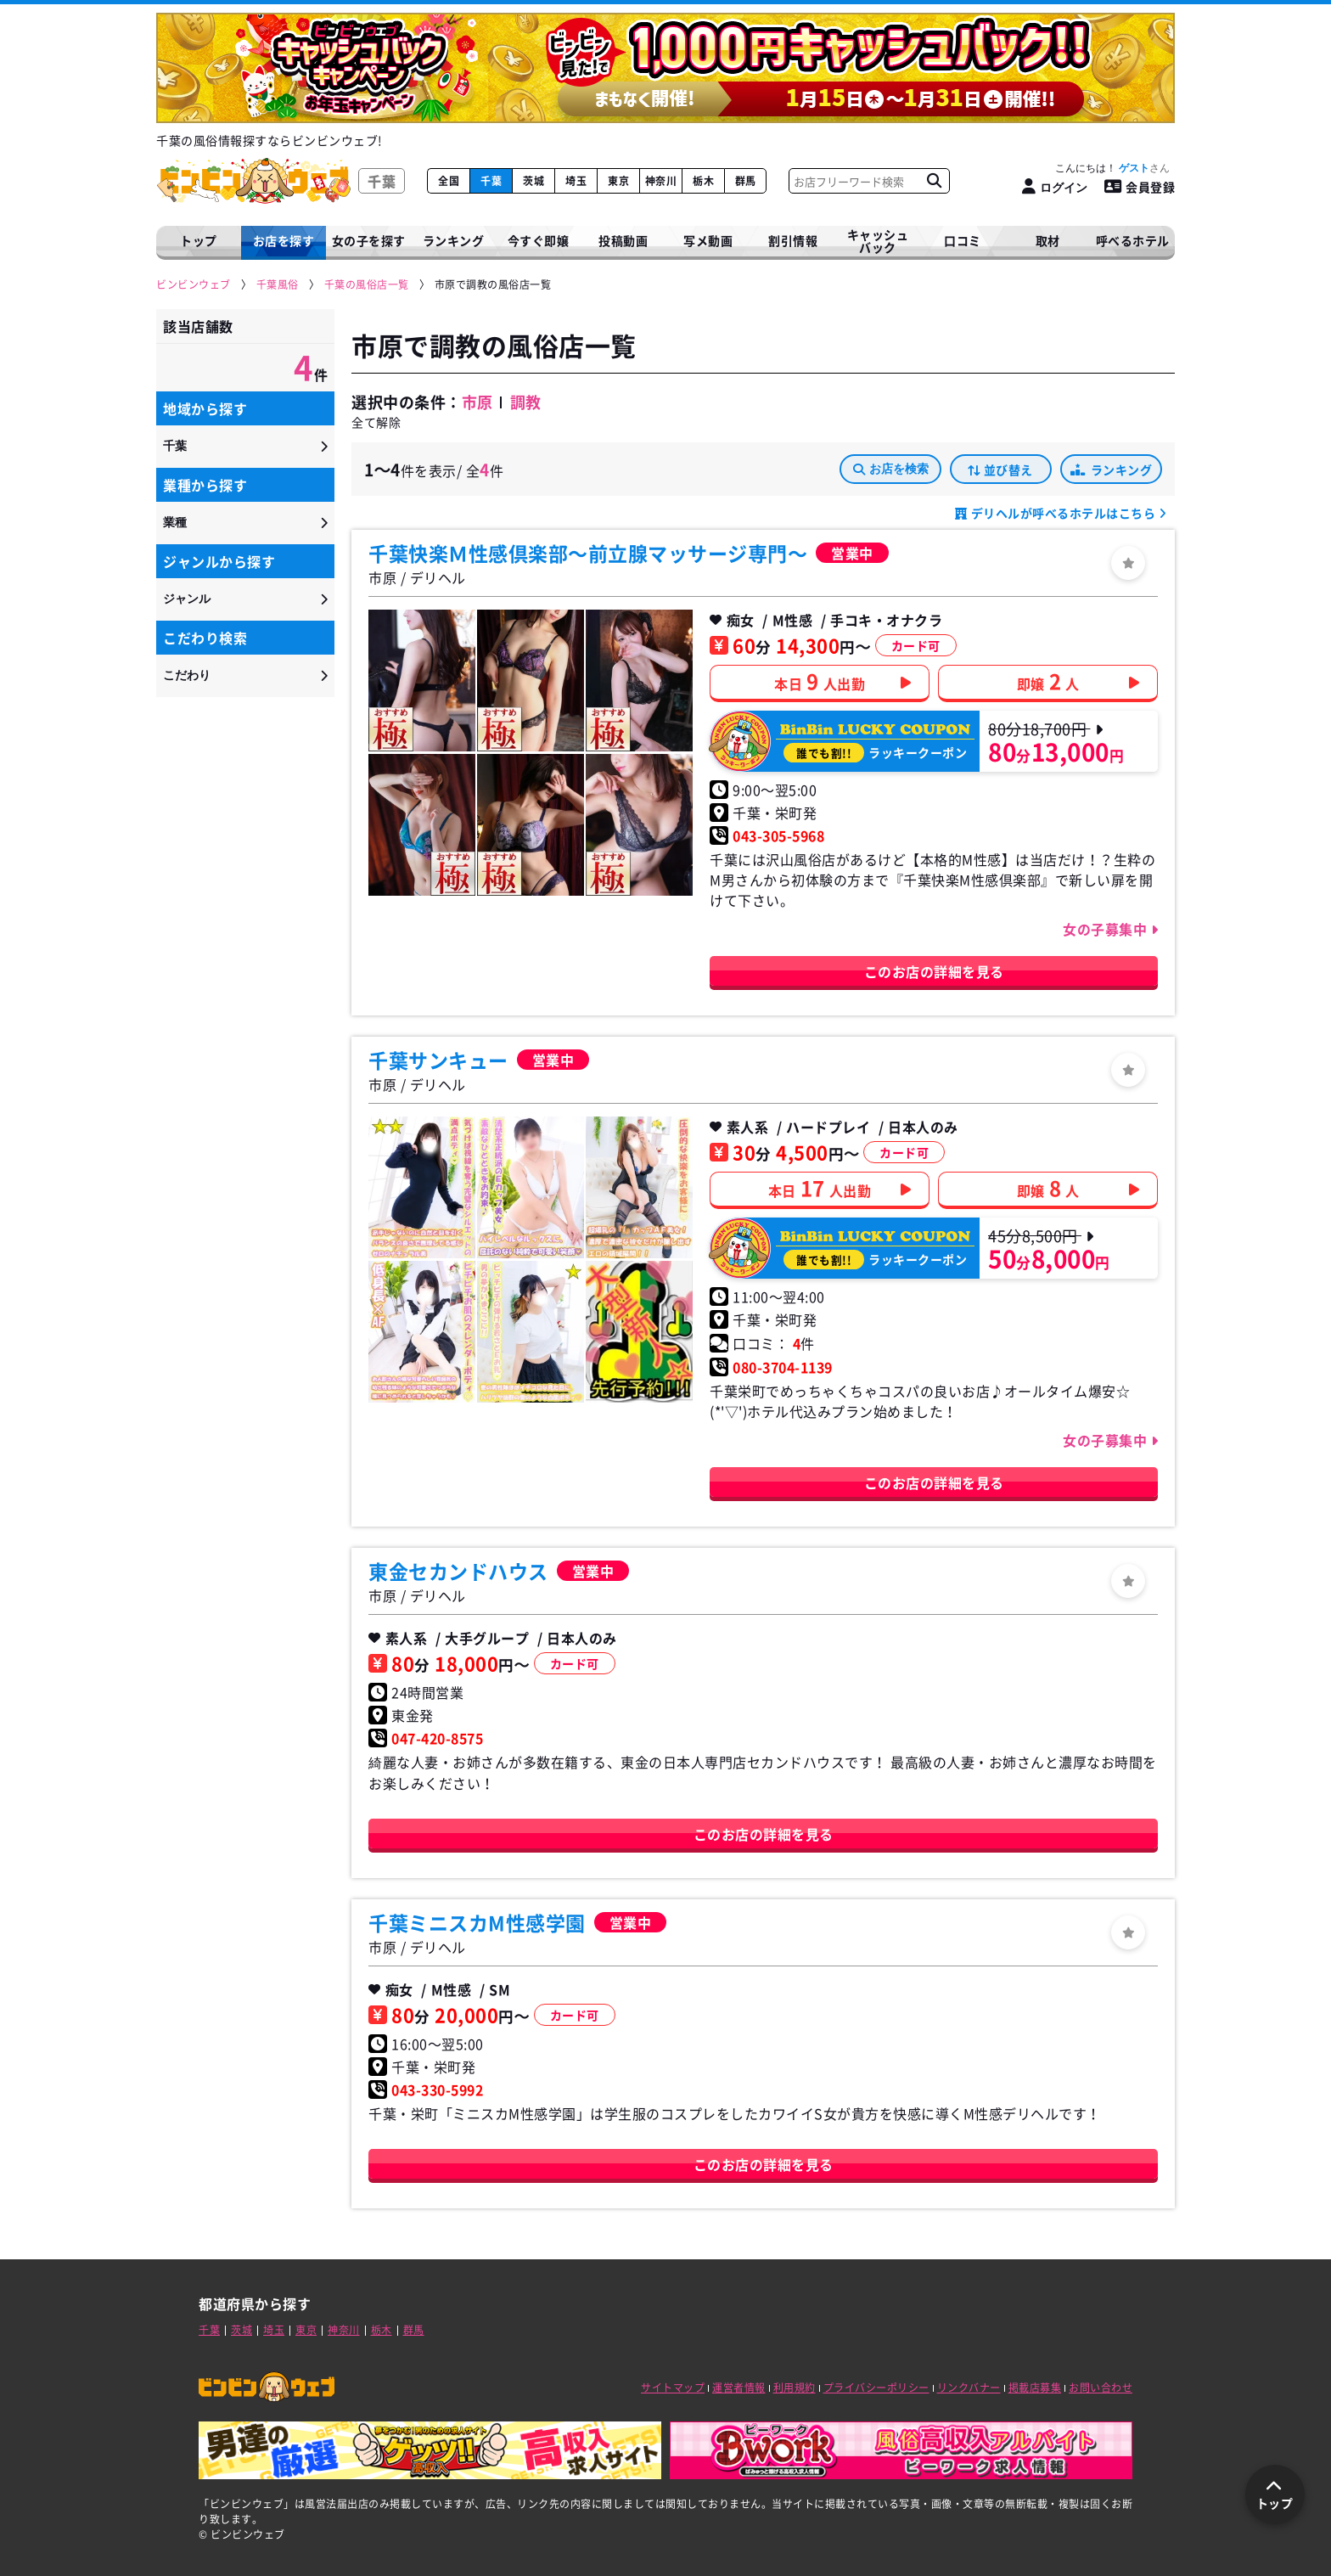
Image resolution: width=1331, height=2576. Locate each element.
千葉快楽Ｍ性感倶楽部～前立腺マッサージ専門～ (587, 552)
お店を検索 (891, 468)
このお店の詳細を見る (934, 971)
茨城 (533, 180)
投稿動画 (623, 240)
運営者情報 (739, 2387)
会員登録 (1140, 186)
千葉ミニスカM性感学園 (477, 1922)
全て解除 (376, 421)
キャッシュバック (878, 241)
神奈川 (661, 180)
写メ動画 (708, 240)
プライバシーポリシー (876, 2387)
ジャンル (187, 598)
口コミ (962, 240)
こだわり (187, 675)
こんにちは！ (1112, 168)
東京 (618, 180)
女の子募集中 (1107, 929)
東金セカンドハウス (458, 1570)
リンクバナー (969, 2387)
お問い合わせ (1100, 2387)
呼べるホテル (1133, 240)
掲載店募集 (1035, 2387)
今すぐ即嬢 (539, 240)
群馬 (745, 180)
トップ (198, 240)
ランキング (1111, 469)
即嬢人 (1048, 681)
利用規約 (794, 2387)
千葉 (491, 180)
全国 (448, 180)
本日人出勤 (819, 681)
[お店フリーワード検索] (933, 181)
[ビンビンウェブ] (194, 284)
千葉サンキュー (438, 1059)
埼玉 (576, 180)
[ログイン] (1054, 187)
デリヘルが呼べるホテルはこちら (1063, 512)
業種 (175, 522)
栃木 (703, 180)
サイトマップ (673, 2387)
